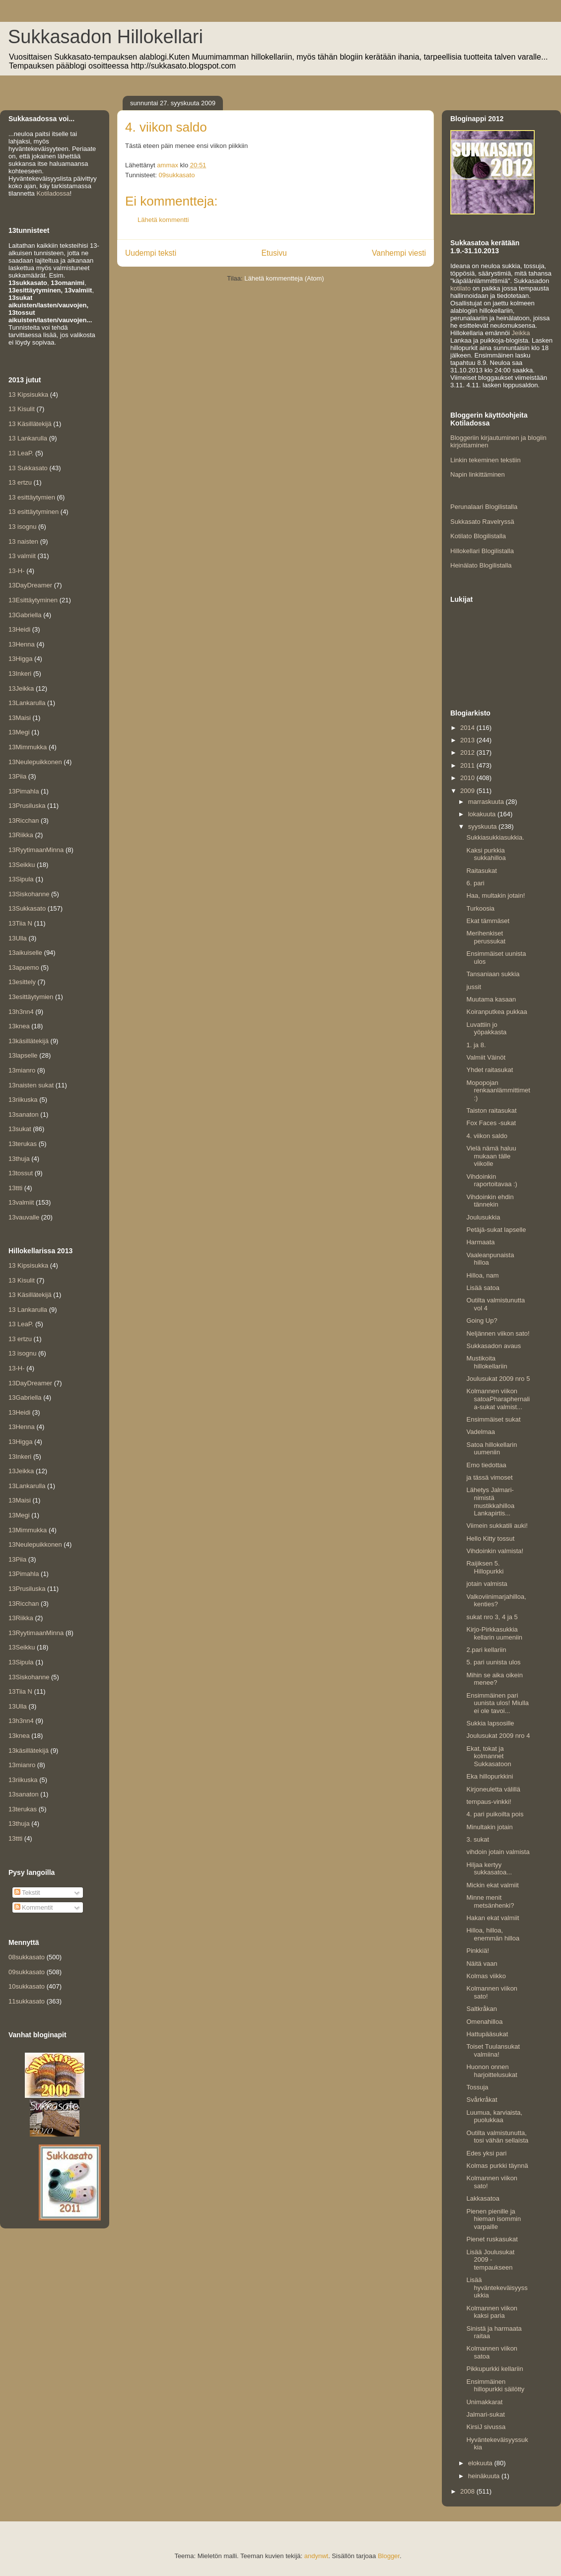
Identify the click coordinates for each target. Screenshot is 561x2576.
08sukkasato (26, 1957)
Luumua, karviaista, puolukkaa (494, 2116)
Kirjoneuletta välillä (493, 1789)
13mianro (21, 1070)
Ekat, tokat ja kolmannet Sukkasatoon (488, 1756)
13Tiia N (20, 923)
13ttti (15, 1188)
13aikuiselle (25, 952)
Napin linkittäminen (477, 474)
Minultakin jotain (489, 1827)
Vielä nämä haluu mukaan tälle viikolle (491, 1156)
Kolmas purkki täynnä (497, 2165)
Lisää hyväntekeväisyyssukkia (496, 2287)
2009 (468, 790)
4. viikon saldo (486, 1136)
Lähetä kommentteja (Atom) (284, 278)
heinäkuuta (484, 2476)
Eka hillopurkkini (489, 1776)
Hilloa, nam (482, 1275)
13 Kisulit (21, 409)
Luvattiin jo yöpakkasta (486, 1028)
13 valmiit (22, 556)
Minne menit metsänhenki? (490, 1901)
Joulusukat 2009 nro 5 (498, 1378)
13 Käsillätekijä (30, 424)
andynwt (316, 2556)
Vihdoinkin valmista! (494, 1551)
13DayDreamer (30, 585)
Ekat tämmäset (487, 921)
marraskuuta (487, 801)
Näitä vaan (481, 1963)
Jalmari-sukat (485, 2414)
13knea (19, 1026)
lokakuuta (482, 814)
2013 (468, 740)
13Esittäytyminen (33, 600)
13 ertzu (20, 482)
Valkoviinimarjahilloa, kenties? (496, 1600)
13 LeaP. (20, 453)
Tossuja (477, 2087)
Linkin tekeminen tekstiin (485, 460)
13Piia (17, 776)
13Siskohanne (28, 894)
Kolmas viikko (485, 1976)
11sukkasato (26, 2001)
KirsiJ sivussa (485, 2427)
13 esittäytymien (31, 497)
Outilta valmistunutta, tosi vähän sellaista (497, 2137)
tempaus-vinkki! (488, 1801)
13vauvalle (23, 1217)
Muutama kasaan (491, 999)
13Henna (21, 644)
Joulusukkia (483, 1217)
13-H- (16, 570)
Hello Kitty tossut (490, 1538)
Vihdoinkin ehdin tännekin (489, 1201)
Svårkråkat (481, 2099)
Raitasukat (481, 870)
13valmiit (21, 1202)
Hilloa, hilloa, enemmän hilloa (492, 1934)
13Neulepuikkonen (35, 762)
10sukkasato (26, 1986)
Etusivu (274, 253)
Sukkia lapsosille (490, 1723)
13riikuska (23, 1099)
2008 (468, 2491)
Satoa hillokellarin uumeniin (491, 1448)
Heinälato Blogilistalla (481, 565)
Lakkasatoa (482, 2198)
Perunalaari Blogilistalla (483, 506)
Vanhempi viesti (399, 253)
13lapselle (23, 1055)
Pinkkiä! (477, 1950)
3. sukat (477, 1839)
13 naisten (23, 541)
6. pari (475, 883)
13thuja (19, 1158)
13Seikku (21, 864)
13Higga (20, 658)
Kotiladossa (53, 193)
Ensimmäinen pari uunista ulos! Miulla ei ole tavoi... (497, 1703)
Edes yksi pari (486, 2153)
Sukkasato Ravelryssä (482, 521)
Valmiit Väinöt (485, 1057)
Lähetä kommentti (163, 219)
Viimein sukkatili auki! (496, 1525)
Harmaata (480, 1242)
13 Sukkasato (28, 468)
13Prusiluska (26, 805)
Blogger (389, 2556)
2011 (468, 765)
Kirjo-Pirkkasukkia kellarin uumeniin (494, 1633)
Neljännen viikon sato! (497, 1333)
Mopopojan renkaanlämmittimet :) (498, 1090)
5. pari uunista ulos (493, 1662)
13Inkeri (19, 673)
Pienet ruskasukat (491, 2239)
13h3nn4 (21, 1011)
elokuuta (481, 2463)
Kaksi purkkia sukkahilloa (485, 854)
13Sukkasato (27, 908)
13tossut (20, 1173)
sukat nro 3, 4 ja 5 (491, 1617)
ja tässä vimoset (489, 1477)
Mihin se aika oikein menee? (494, 1679)
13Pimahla (23, 791)
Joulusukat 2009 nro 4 (498, 1735)
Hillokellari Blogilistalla (482, 551)
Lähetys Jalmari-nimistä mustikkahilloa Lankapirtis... (490, 1501)
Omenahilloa (484, 2021)
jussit (473, 987)
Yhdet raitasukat (489, 1069)
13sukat (19, 1129)
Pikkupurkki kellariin (494, 2368)
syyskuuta (483, 826)
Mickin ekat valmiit (492, 1885)
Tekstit (27, 1892)
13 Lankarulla (27, 438)
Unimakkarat (484, 2402)
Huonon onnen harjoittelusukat (491, 2070)
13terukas (22, 1143)
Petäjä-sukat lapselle (496, 1229)
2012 (468, 752)
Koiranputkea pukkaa (496, 1011)
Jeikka (521, 333)
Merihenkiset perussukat (485, 937)
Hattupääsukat (487, 2034)
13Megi (19, 732)
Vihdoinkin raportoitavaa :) (491, 1180)
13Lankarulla (26, 703)
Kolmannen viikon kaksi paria (491, 2312)
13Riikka (20, 835)
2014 (468, 727)
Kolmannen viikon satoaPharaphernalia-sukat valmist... (498, 1398)
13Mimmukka (27, 747)
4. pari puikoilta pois (494, 1814)
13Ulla (17, 938)
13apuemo (23, 967)
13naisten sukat (31, 1085)
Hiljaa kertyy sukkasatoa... (489, 1868)
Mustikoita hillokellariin (486, 1362)
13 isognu (22, 526)
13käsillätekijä (28, 1041)
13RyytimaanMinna (36, 850)
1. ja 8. (476, 1045)
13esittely (22, 982)
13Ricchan (23, 820)
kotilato (460, 288)
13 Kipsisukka (28, 394)
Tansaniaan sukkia (492, 974)
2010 (468, 778)
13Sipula (21, 879)
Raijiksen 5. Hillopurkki (484, 1567)
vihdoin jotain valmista (497, 1852)
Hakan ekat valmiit (492, 1918)
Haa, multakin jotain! (495, 895)
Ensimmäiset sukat (493, 1419)
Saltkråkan (481, 2008)
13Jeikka (21, 688)
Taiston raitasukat (491, 1110)
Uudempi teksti (150, 253)
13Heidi (19, 629)
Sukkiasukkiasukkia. (495, 837)
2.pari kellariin (486, 1649)
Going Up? (481, 1320)
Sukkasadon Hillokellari (105, 36)
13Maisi (19, 717)
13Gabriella (25, 615)
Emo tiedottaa (486, 1465)
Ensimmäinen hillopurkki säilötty (495, 2385)
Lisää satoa (482, 1287)
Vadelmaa (480, 1431)
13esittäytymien (30, 997)
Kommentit (33, 1907)
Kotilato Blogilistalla (478, 536)
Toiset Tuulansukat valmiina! (493, 2050)
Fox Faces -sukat (491, 1123)
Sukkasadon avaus (493, 1346)
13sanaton (23, 1114)
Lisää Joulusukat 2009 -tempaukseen (490, 2259)
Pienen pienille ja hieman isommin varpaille (493, 2219)
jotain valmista (486, 1583)
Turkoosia (480, 908)
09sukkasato (176, 175)
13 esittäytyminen (33, 511)
